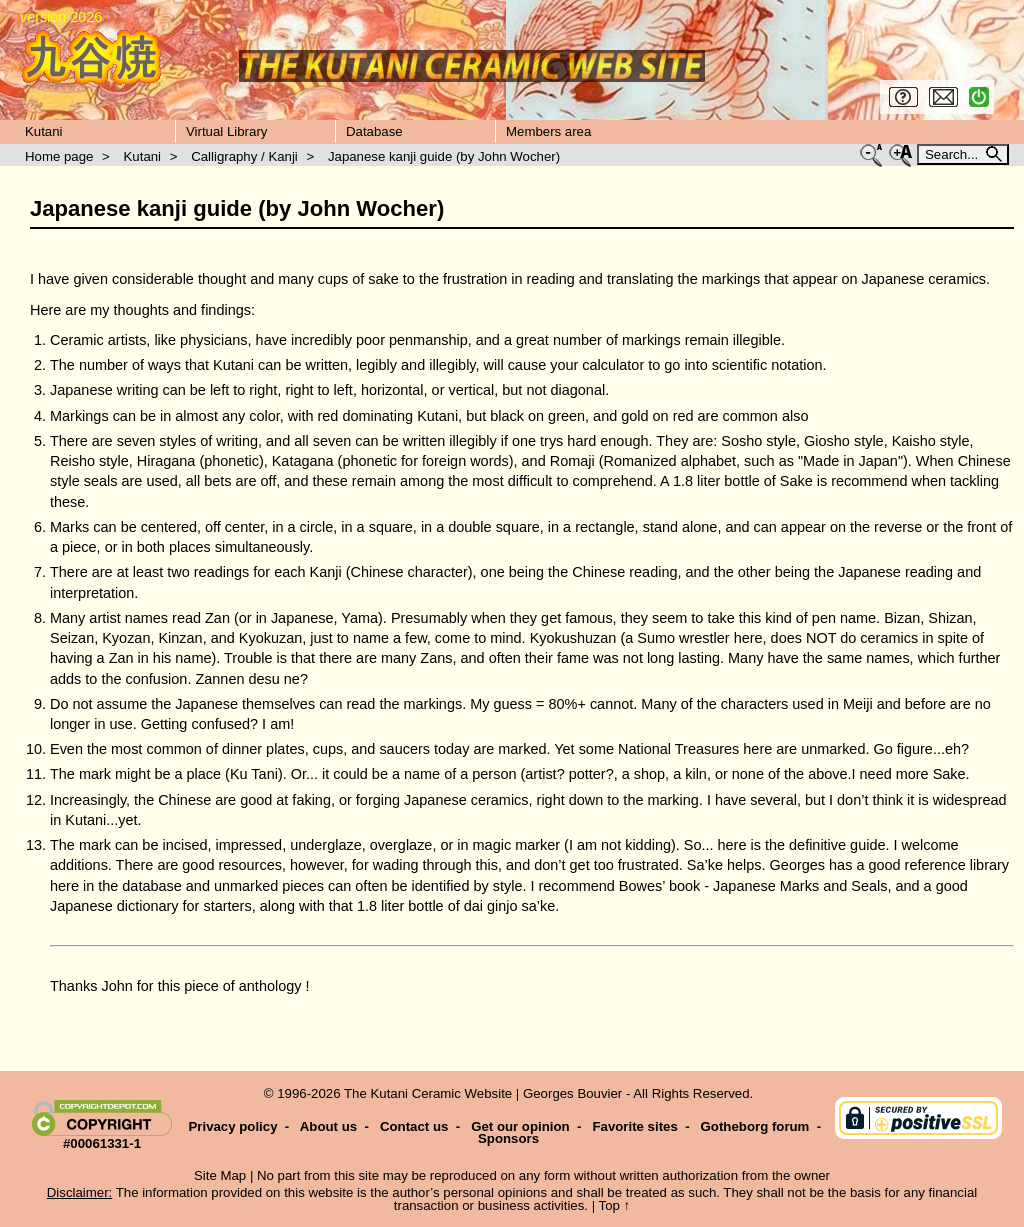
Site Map (220, 1175)
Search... (953, 154)
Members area (548, 131)
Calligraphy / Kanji (244, 156)
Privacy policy (232, 1126)
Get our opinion (520, 1126)
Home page (59, 156)
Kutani (44, 131)
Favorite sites (634, 1126)
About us (328, 1126)
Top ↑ (615, 1205)
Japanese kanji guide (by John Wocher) (444, 156)
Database (374, 131)
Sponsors (508, 1138)
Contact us (414, 1126)
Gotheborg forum (755, 1126)
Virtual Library (226, 131)
